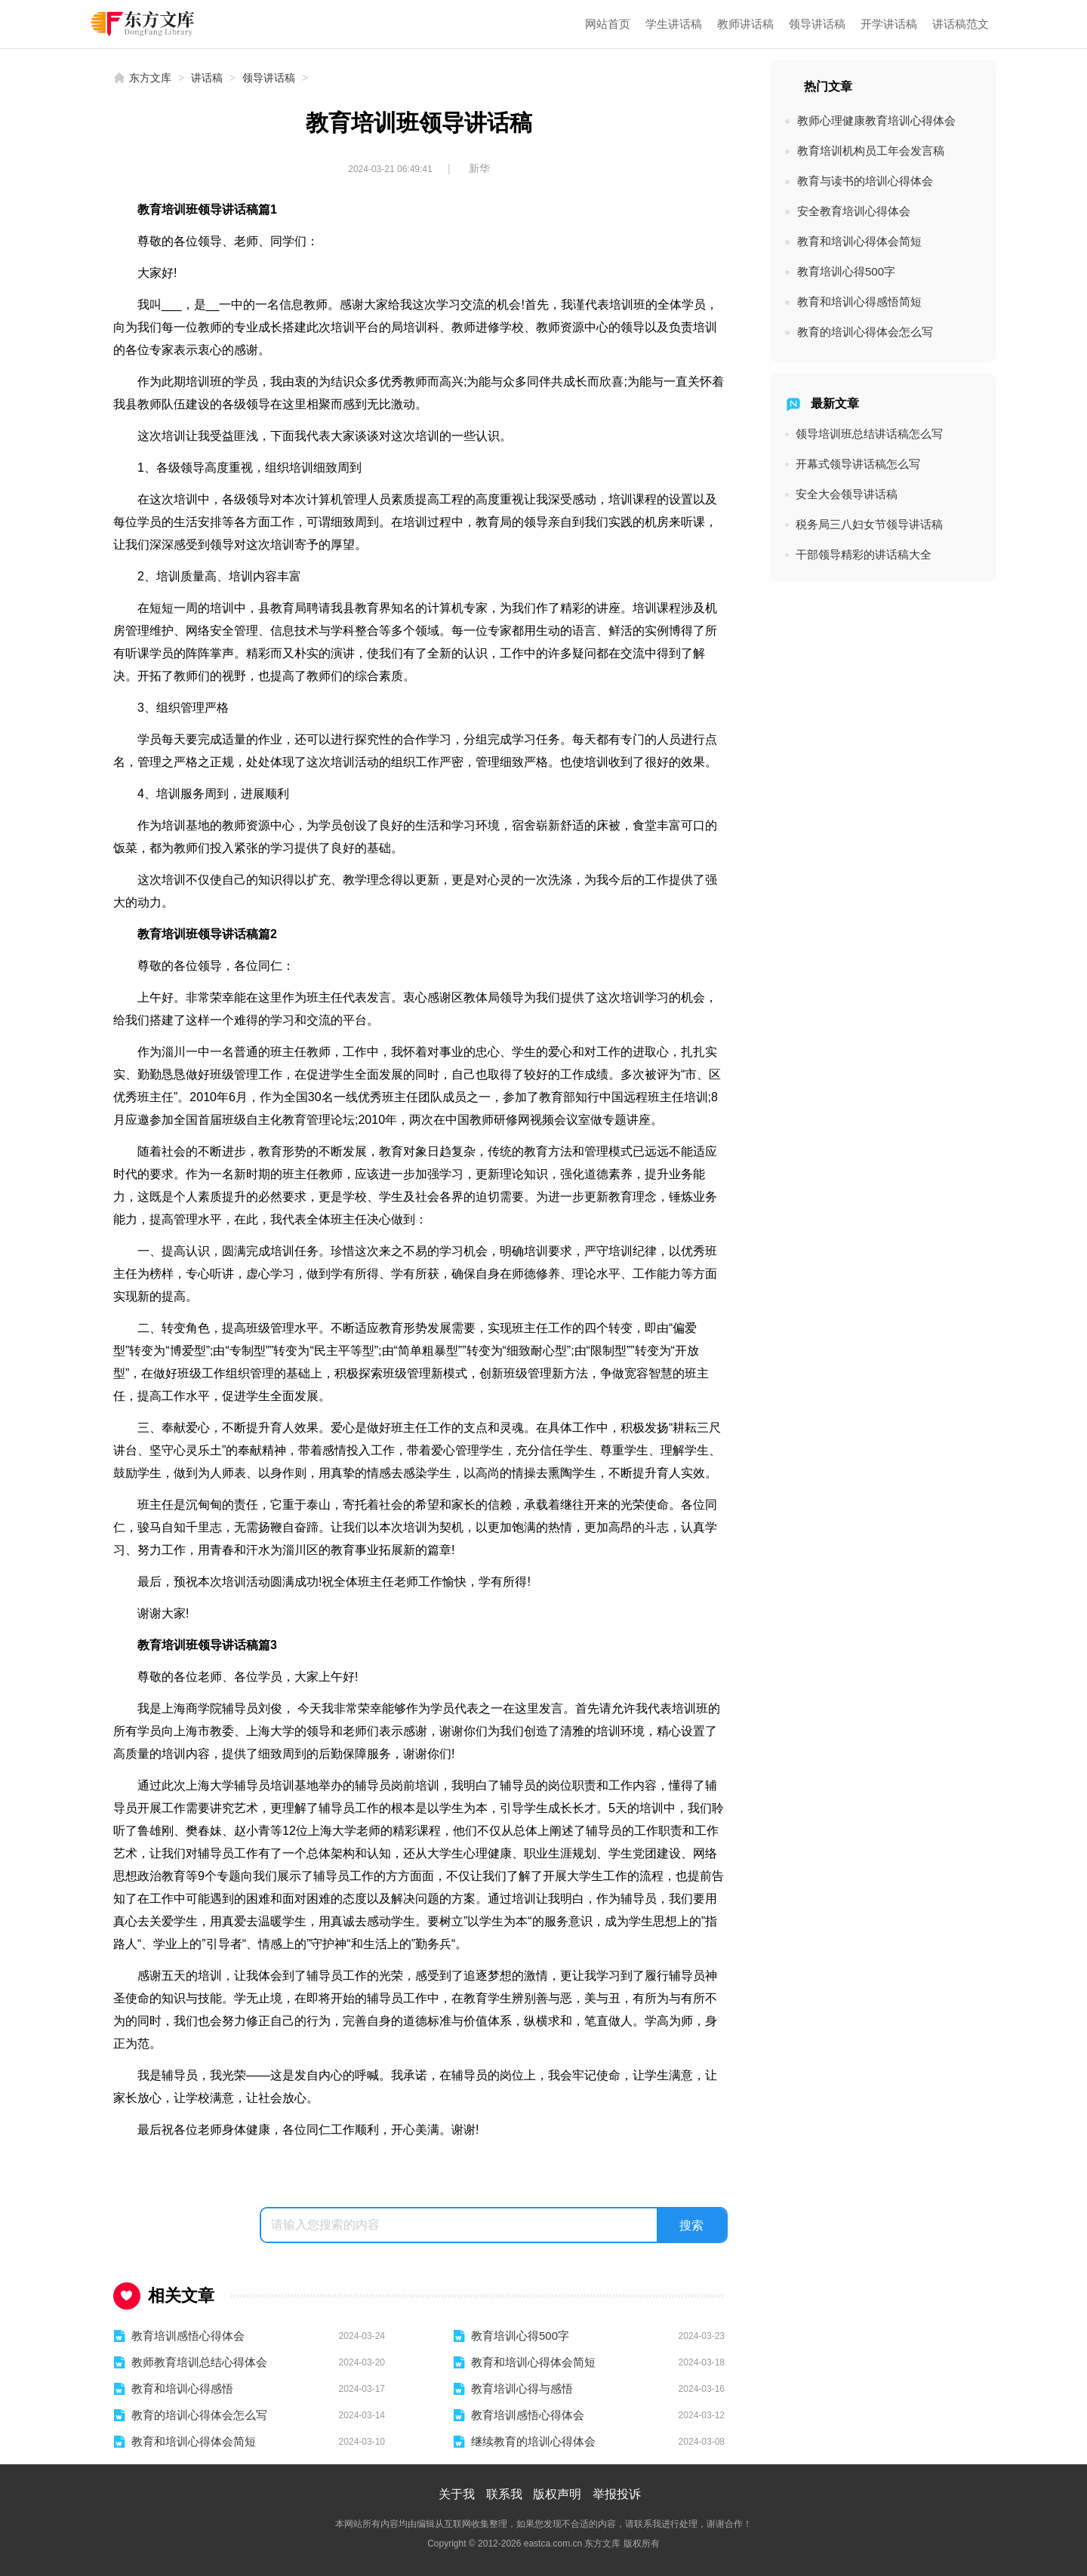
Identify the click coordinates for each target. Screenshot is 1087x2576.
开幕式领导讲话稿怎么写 (858, 463)
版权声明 (557, 2494)
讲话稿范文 (960, 23)
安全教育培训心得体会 (853, 211)
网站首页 (607, 23)
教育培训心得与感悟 (522, 2388)
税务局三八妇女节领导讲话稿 (869, 524)
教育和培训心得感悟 (182, 2388)
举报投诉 (617, 2494)
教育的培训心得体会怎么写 (199, 2414)
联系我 (504, 2494)
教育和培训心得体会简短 (533, 2362)
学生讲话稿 (673, 23)
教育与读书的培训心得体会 (865, 180)
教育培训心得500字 (520, 2335)
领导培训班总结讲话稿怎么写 (869, 433)
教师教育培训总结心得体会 (199, 2362)
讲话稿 (207, 78)
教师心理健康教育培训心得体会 (876, 120)
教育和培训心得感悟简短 (859, 301)
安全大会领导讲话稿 (847, 494)
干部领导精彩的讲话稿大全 (863, 554)
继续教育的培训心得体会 (533, 2441)
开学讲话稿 (889, 23)
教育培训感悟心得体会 (188, 2335)
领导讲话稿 (817, 23)
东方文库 (150, 78)
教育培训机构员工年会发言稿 (870, 150)
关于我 (457, 2494)
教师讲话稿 (745, 23)
